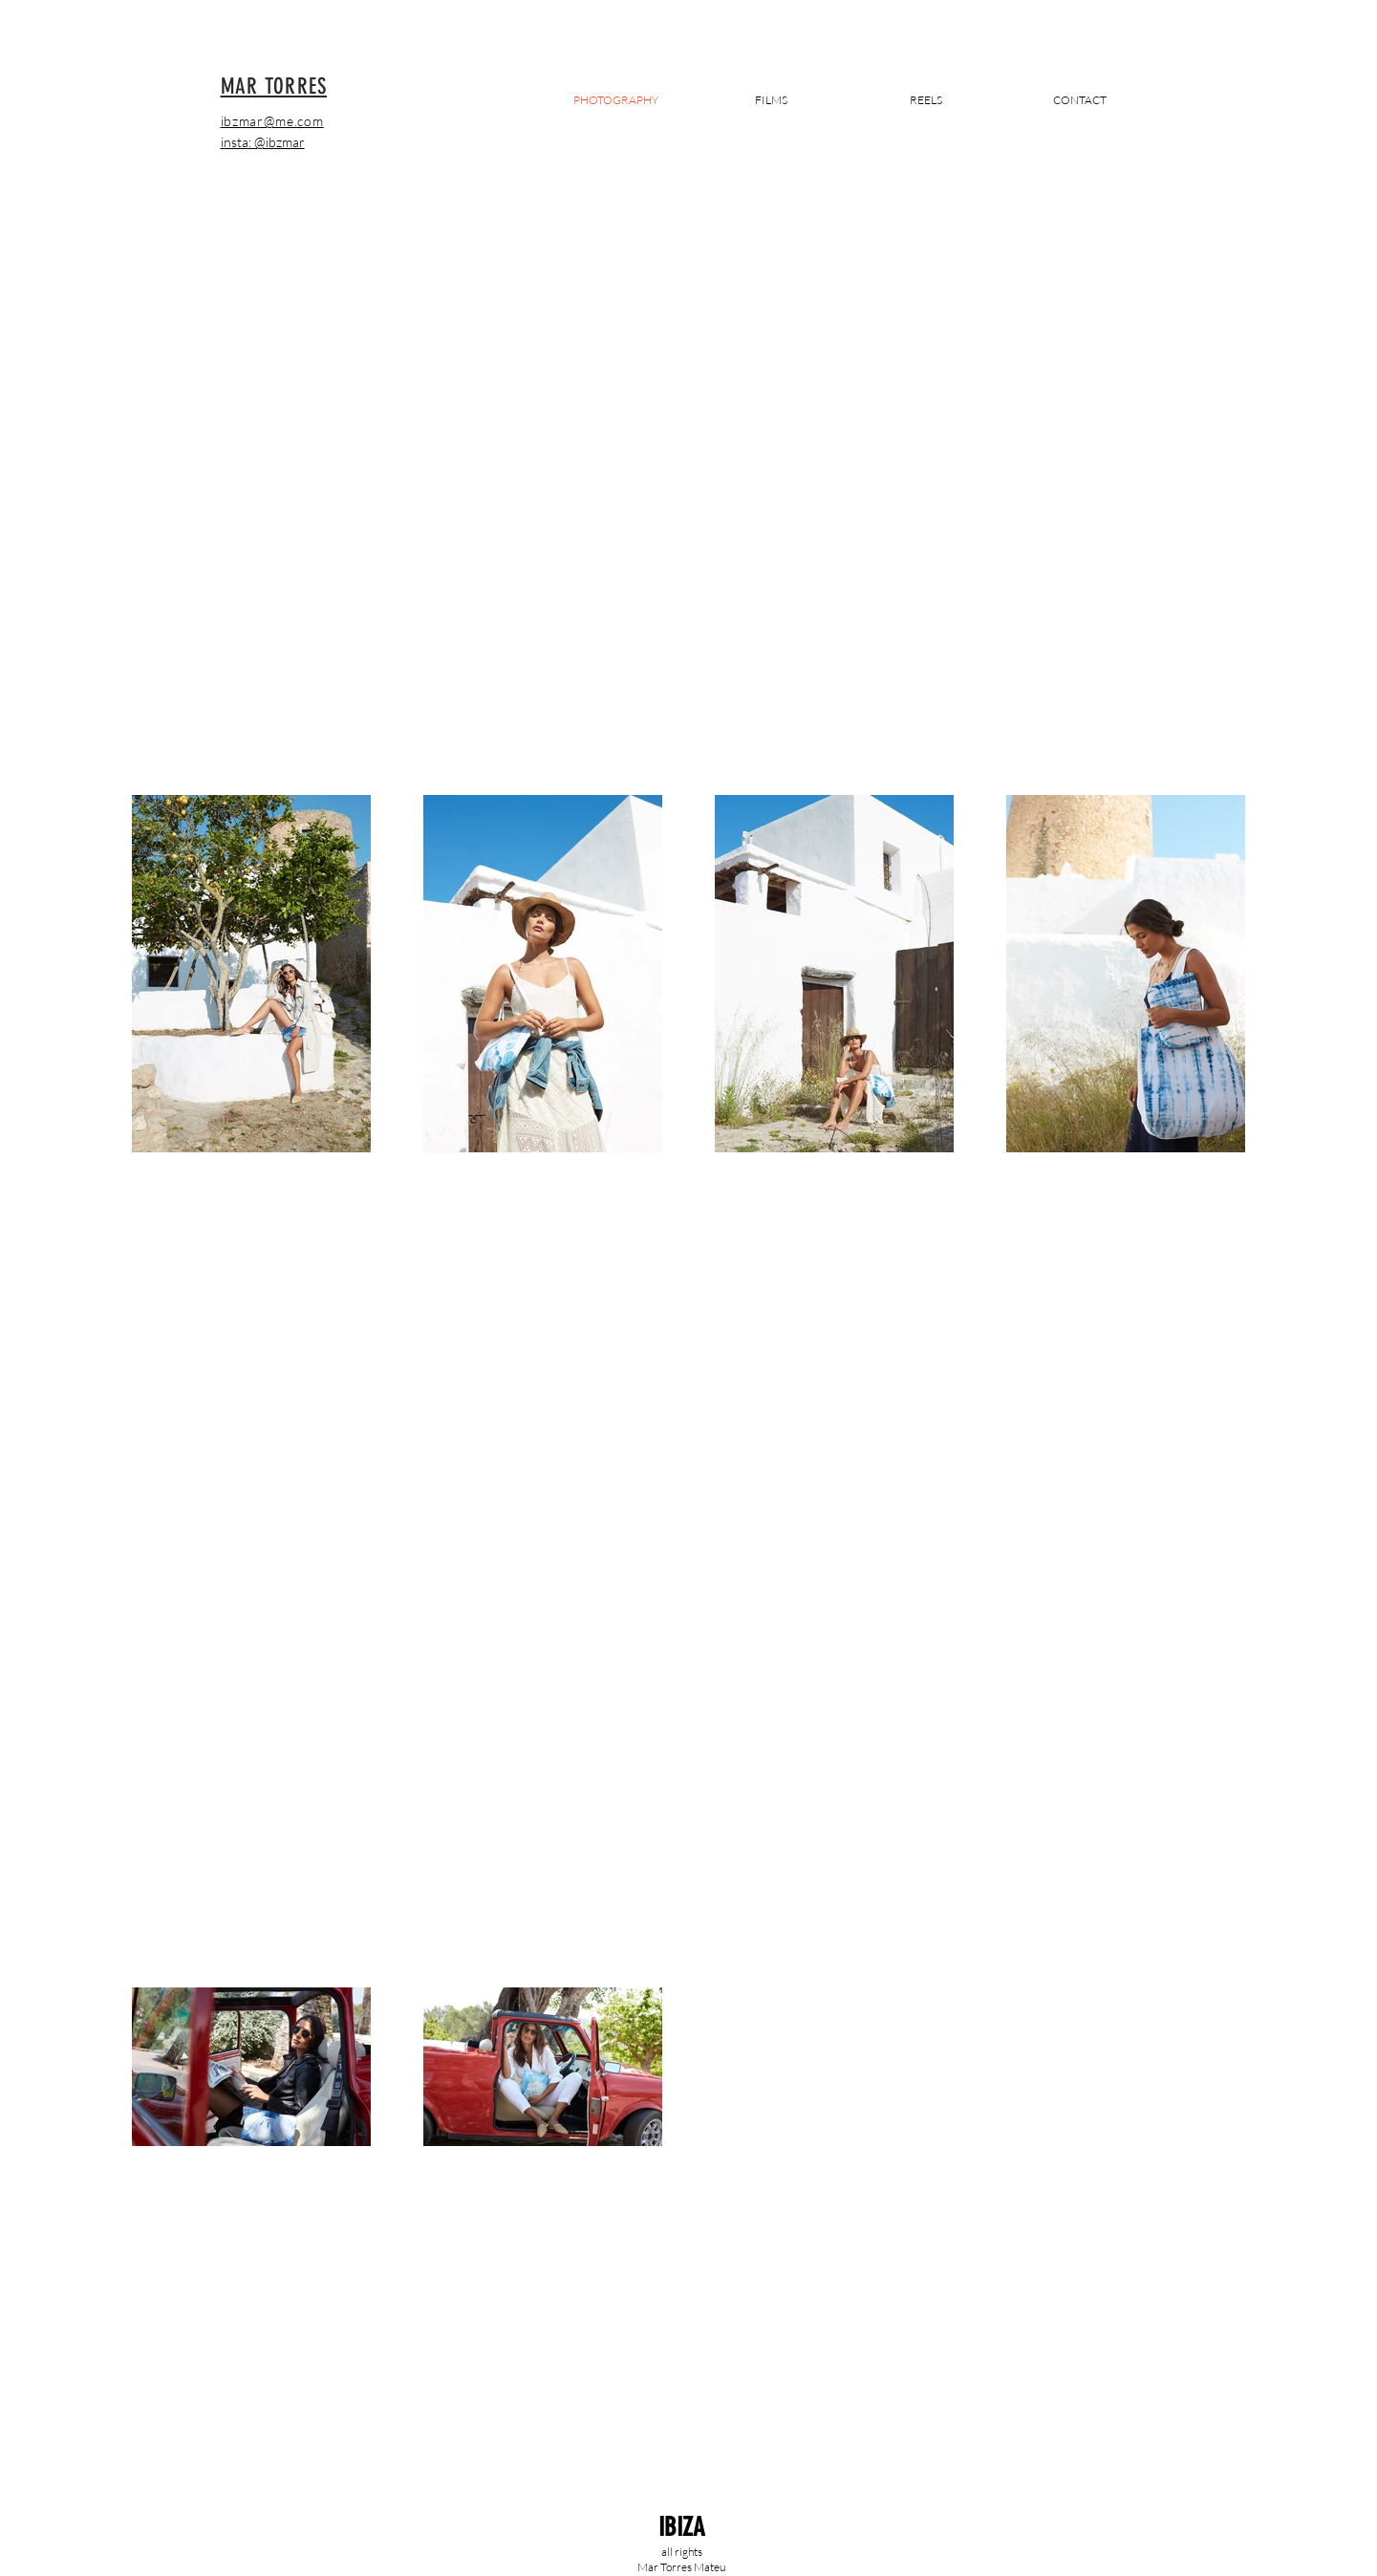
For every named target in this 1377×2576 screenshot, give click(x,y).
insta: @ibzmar (263, 142)
